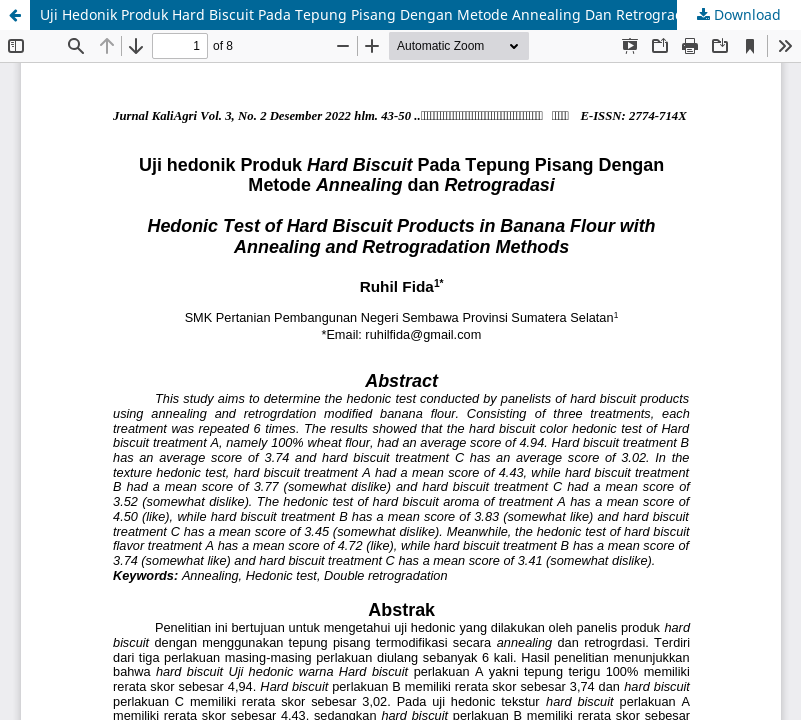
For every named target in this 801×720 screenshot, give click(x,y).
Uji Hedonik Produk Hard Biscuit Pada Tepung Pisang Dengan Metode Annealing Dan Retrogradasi (371, 14)
